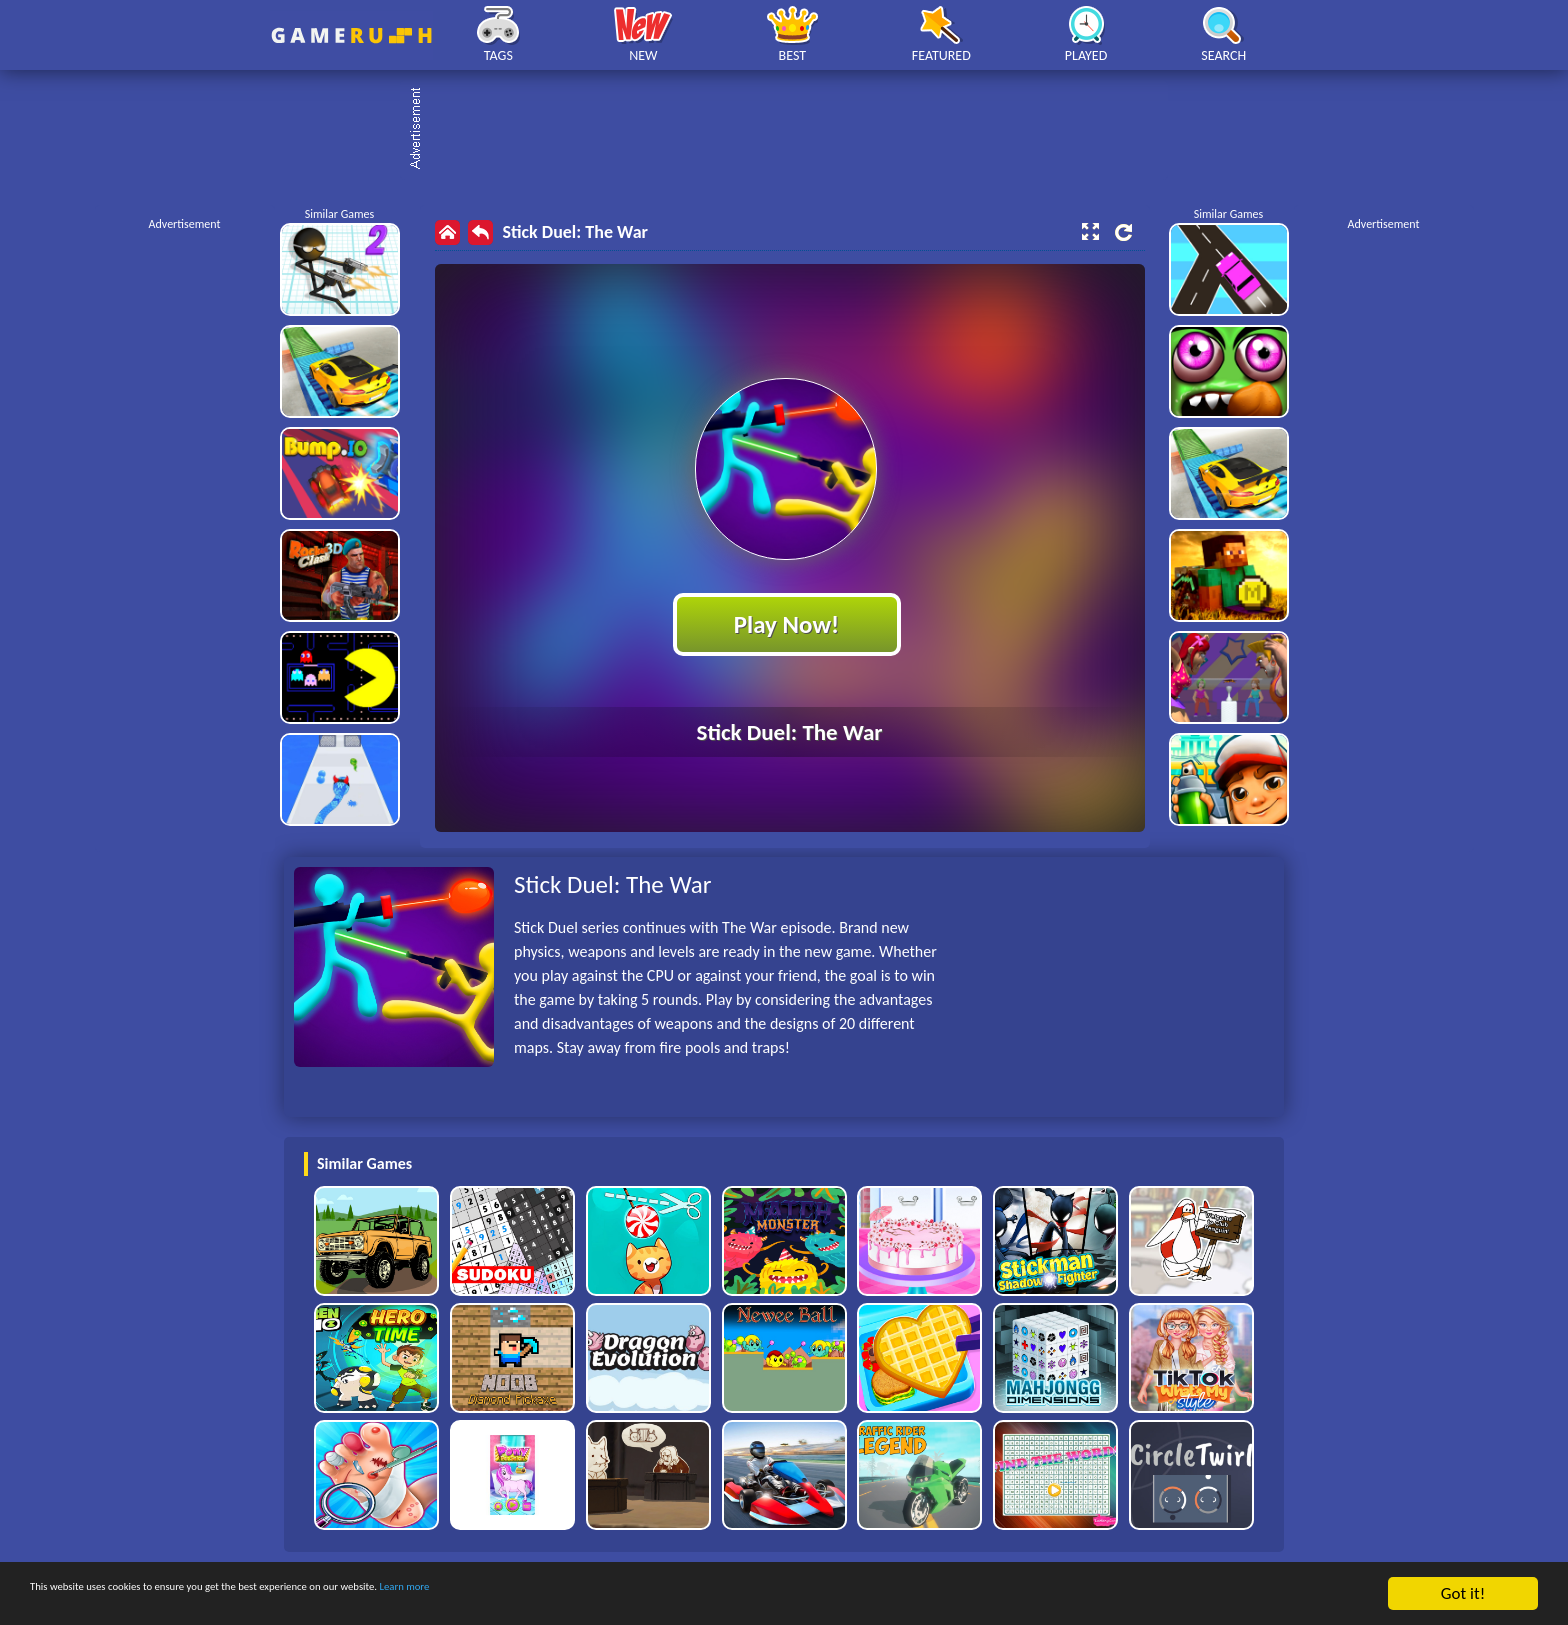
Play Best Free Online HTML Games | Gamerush (351, 35)
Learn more (624, 1594)
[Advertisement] (794, 130)
